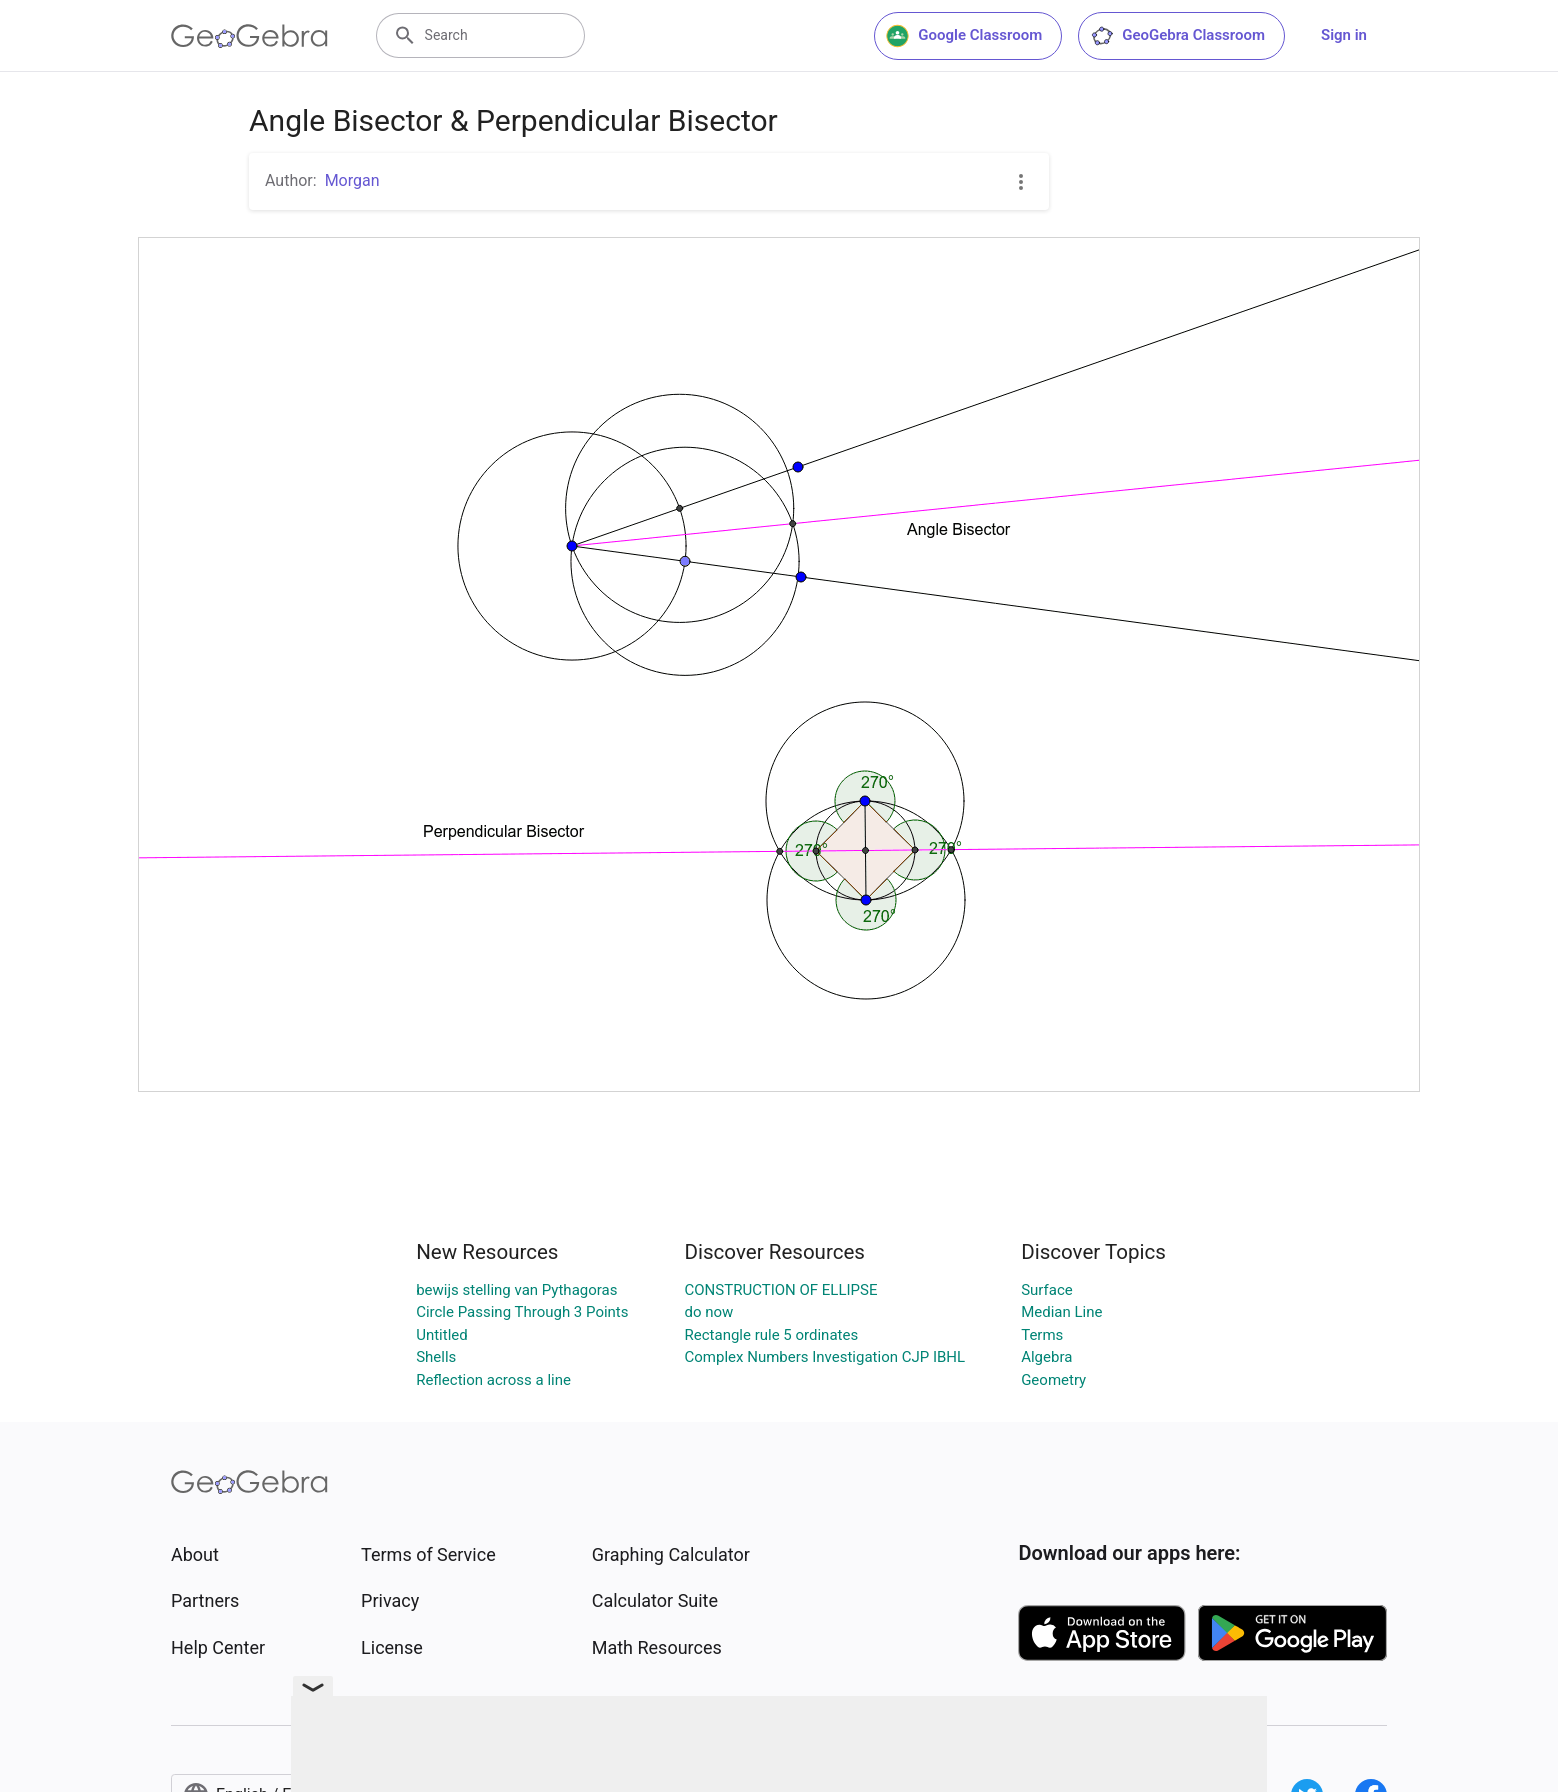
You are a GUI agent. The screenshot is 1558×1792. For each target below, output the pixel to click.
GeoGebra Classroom (1177, 36)
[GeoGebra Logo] (249, 36)
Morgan (352, 180)
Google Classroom (964, 36)
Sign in (1344, 35)
